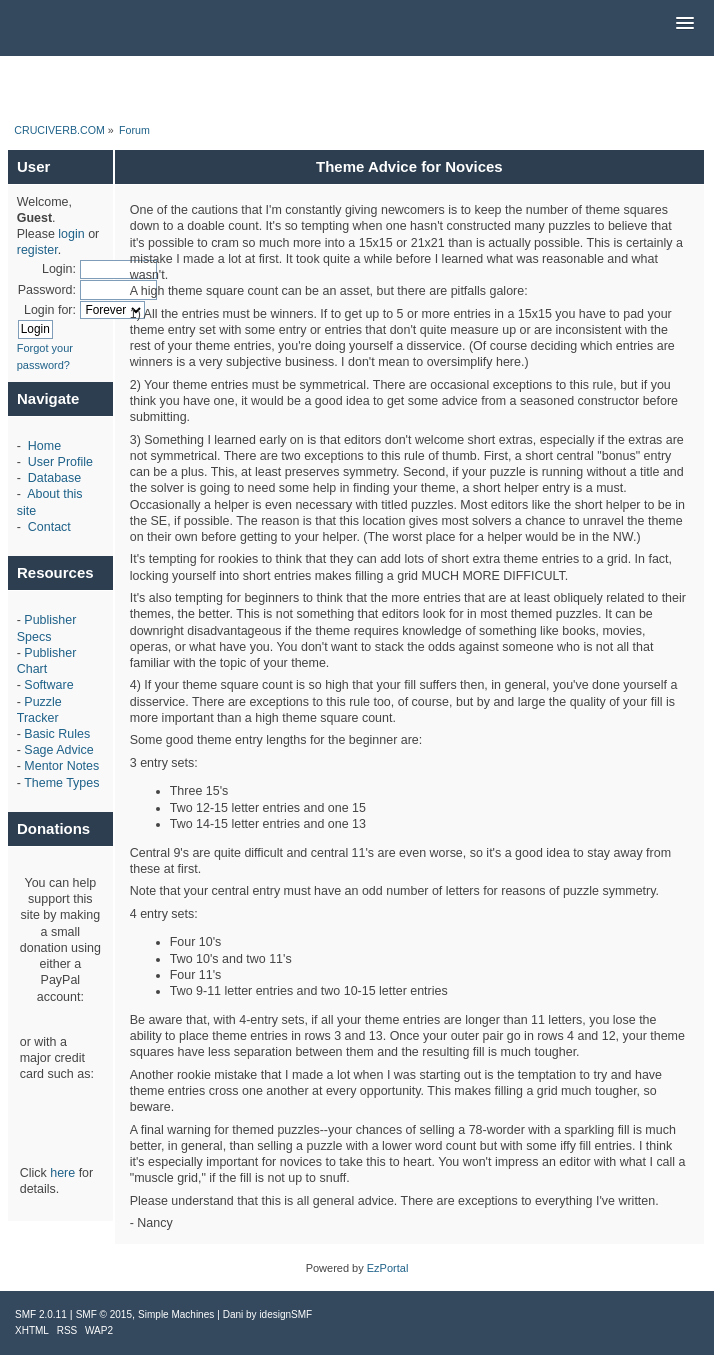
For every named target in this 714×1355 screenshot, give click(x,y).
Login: (59, 269)
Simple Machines (176, 1314)
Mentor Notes (61, 766)
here (62, 1173)
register (37, 250)
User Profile (60, 462)
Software (48, 685)
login (71, 234)
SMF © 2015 (104, 1314)
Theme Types (61, 783)
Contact (49, 527)
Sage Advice (58, 750)
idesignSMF (285, 1314)
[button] (685, 24)
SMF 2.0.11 (41, 1314)
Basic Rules (57, 734)
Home (44, 446)
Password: (47, 290)
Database (54, 478)
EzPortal (388, 1268)
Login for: (50, 310)
